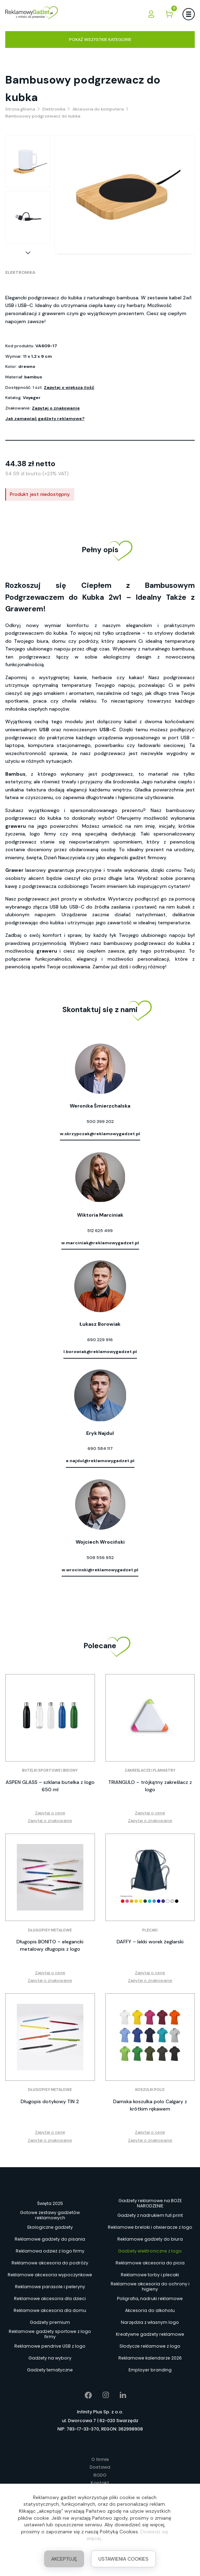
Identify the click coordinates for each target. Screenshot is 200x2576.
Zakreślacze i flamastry (150, 1770)
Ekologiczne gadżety (50, 2227)
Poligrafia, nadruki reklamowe (150, 2298)
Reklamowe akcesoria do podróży (50, 2263)
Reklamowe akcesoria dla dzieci (50, 2298)
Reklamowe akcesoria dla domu (50, 2310)
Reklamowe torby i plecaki (150, 2275)
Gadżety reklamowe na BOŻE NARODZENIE (150, 2203)
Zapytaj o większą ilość (69, 387)
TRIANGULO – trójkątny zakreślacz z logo (150, 1786)
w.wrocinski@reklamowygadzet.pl (100, 1570)
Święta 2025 (50, 2203)
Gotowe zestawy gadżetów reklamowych (50, 2215)
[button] (28, 253)
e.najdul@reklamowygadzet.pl (100, 1461)
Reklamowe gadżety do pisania (50, 2239)
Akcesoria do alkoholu (150, 2310)
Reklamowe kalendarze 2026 (150, 2358)
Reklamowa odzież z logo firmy (50, 2251)
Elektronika (20, 272)
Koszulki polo (150, 2089)
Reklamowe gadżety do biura (150, 2239)
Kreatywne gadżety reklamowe (150, 2334)
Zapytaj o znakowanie (56, 408)
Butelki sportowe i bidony (50, 1770)
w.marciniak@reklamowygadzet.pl (100, 1243)
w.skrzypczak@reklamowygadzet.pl (100, 1134)
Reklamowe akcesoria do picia (150, 2263)
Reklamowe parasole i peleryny (50, 2287)
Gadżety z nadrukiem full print (150, 2215)
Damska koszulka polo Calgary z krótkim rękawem (150, 2105)
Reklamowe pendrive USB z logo (49, 2346)
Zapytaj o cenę (50, 1813)
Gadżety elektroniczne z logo (150, 2251)
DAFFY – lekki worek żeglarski (150, 1941)
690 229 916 (100, 1340)
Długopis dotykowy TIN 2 (50, 2101)
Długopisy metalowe (50, 1930)
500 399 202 (100, 1121)
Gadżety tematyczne (50, 2370)
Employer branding (150, 2370)
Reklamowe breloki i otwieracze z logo (150, 2227)
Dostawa (100, 2467)
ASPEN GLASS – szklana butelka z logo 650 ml (50, 1786)
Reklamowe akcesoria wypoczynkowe (50, 2275)
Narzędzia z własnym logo (150, 2322)
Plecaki (150, 1930)
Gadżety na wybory (49, 2358)
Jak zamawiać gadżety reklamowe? (44, 418)
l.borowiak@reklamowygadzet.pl (100, 1351)
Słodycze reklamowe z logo (149, 2346)
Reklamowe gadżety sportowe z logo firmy (50, 2334)
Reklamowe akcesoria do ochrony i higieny (150, 2286)
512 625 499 (100, 1230)
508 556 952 (100, 1557)
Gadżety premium (50, 2322)
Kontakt (100, 2483)
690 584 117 (100, 1448)
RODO (100, 2475)
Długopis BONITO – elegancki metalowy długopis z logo (49, 1945)
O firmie (100, 2459)
